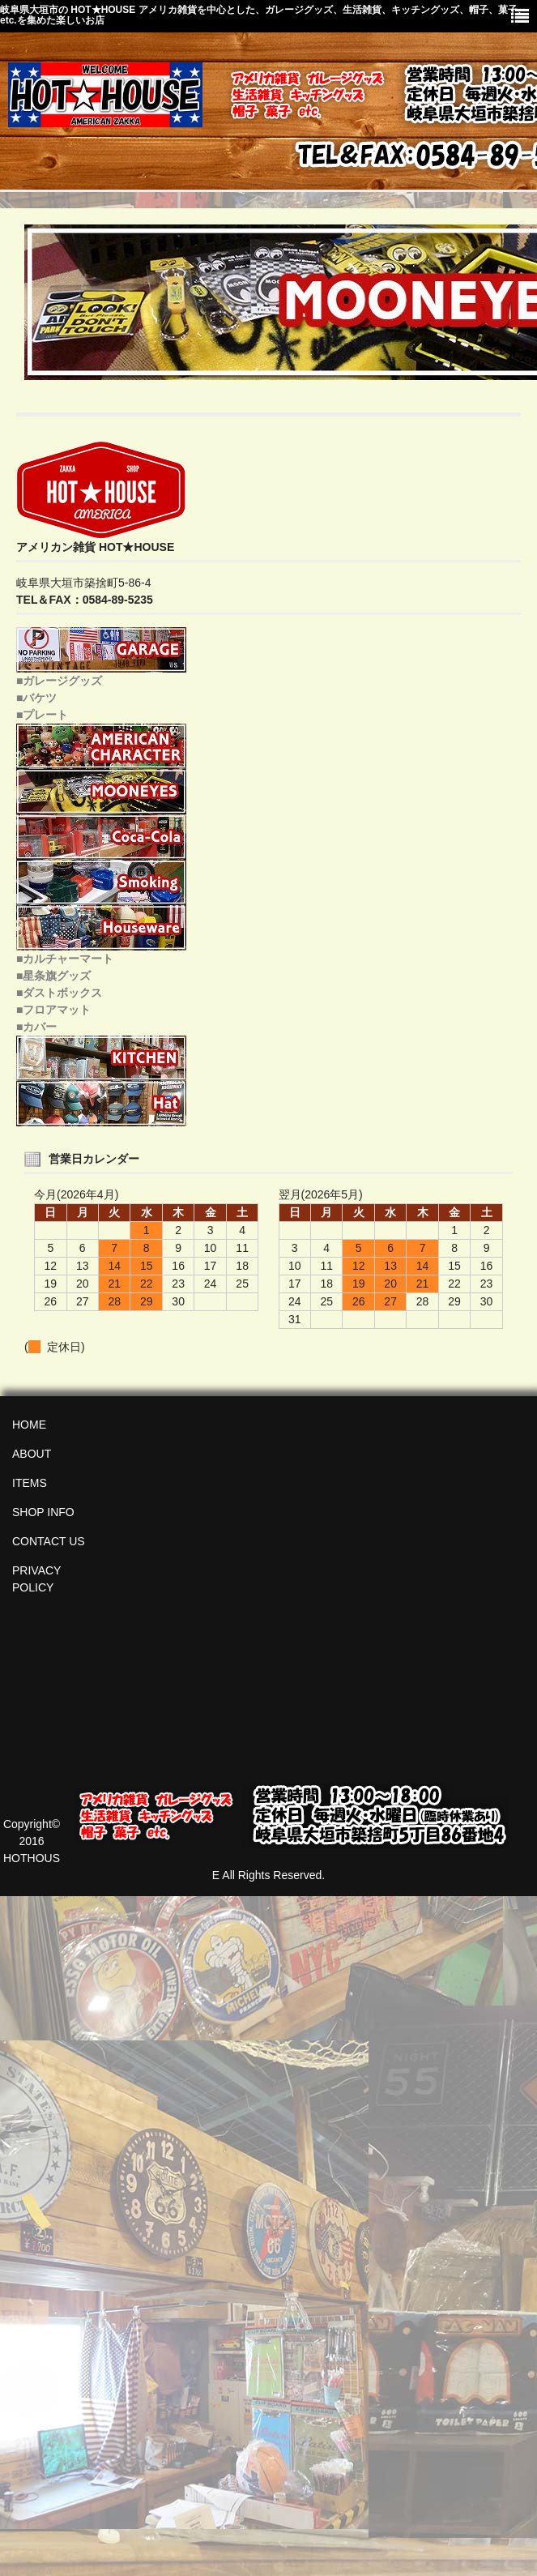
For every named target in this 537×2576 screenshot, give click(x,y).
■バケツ (36, 697)
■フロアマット (53, 1009)
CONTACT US (48, 1541)
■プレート (42, 714)
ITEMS (29, 1482)
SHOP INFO (43, 1512)
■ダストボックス (59, 992)
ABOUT (31, 1453)
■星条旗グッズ (53, 975)
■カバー (36, 1026)
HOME (29, 1424)
